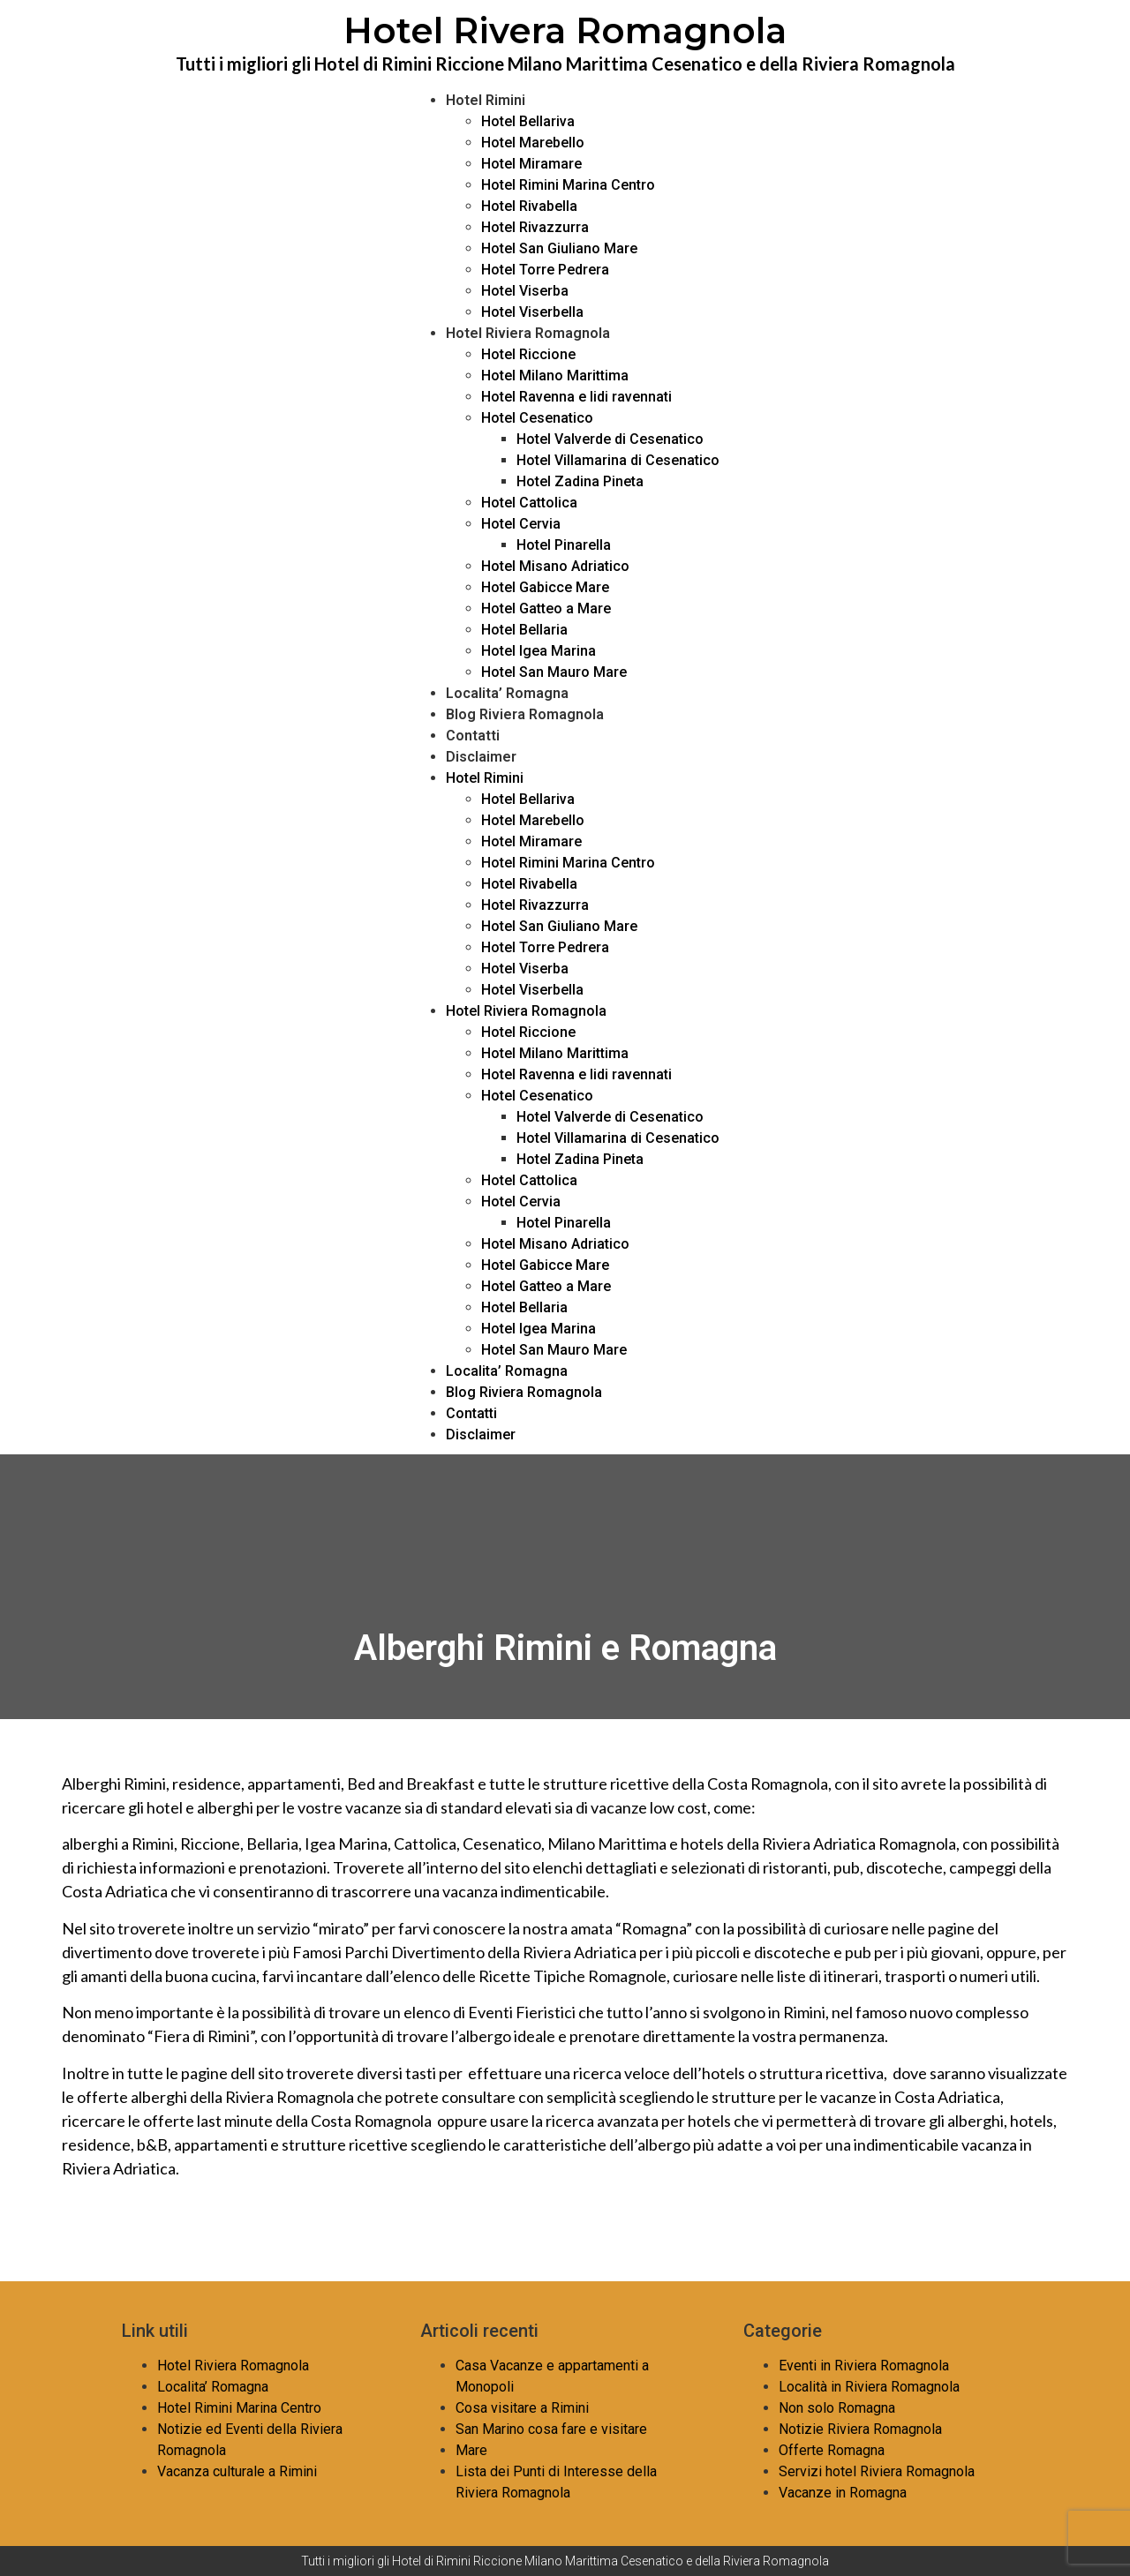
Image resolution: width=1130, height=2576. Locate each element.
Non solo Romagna (837, 2408)
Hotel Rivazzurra (535, 227)
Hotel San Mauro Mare (554, 672)
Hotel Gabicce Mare (545, 587)
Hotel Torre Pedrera (545, 269)
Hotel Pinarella (563, 545)
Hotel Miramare (531, 163)
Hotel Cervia (521, 523)
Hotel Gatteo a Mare (546, 608)
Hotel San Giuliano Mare (559, 248)
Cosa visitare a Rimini (522, 2408)
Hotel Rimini (485, 100)
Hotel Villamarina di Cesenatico (617, 460)
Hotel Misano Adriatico (555, 566)
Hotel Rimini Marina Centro (568, 184)
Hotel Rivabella (529, 206)
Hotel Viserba (525, 290)
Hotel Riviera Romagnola (528, 333)
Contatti (473, 735)
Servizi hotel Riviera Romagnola (877, 2471)
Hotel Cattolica (529, 502)
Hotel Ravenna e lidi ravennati (576, 396)
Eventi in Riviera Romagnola (864, 2365)
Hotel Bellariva (528, 121)
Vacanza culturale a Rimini (237, 2471)
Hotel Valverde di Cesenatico (610, 439)
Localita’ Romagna (507, 693)
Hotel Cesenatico (537, 417)
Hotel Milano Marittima (555, 375)
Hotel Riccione (528, 354)
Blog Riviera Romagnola (525, 714)
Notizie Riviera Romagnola (860, 2429)
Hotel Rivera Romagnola (565, 30)
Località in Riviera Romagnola (869, 2386)
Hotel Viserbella (532, 312)
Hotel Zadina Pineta (580, 481)
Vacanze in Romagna (843, 2492)
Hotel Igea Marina (538, 650)
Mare (471, 2450)
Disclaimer (481, 756)
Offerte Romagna (832, 2450)
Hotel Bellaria (524, 629)
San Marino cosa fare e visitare (551, 2429)
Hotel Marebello (532, 142)
